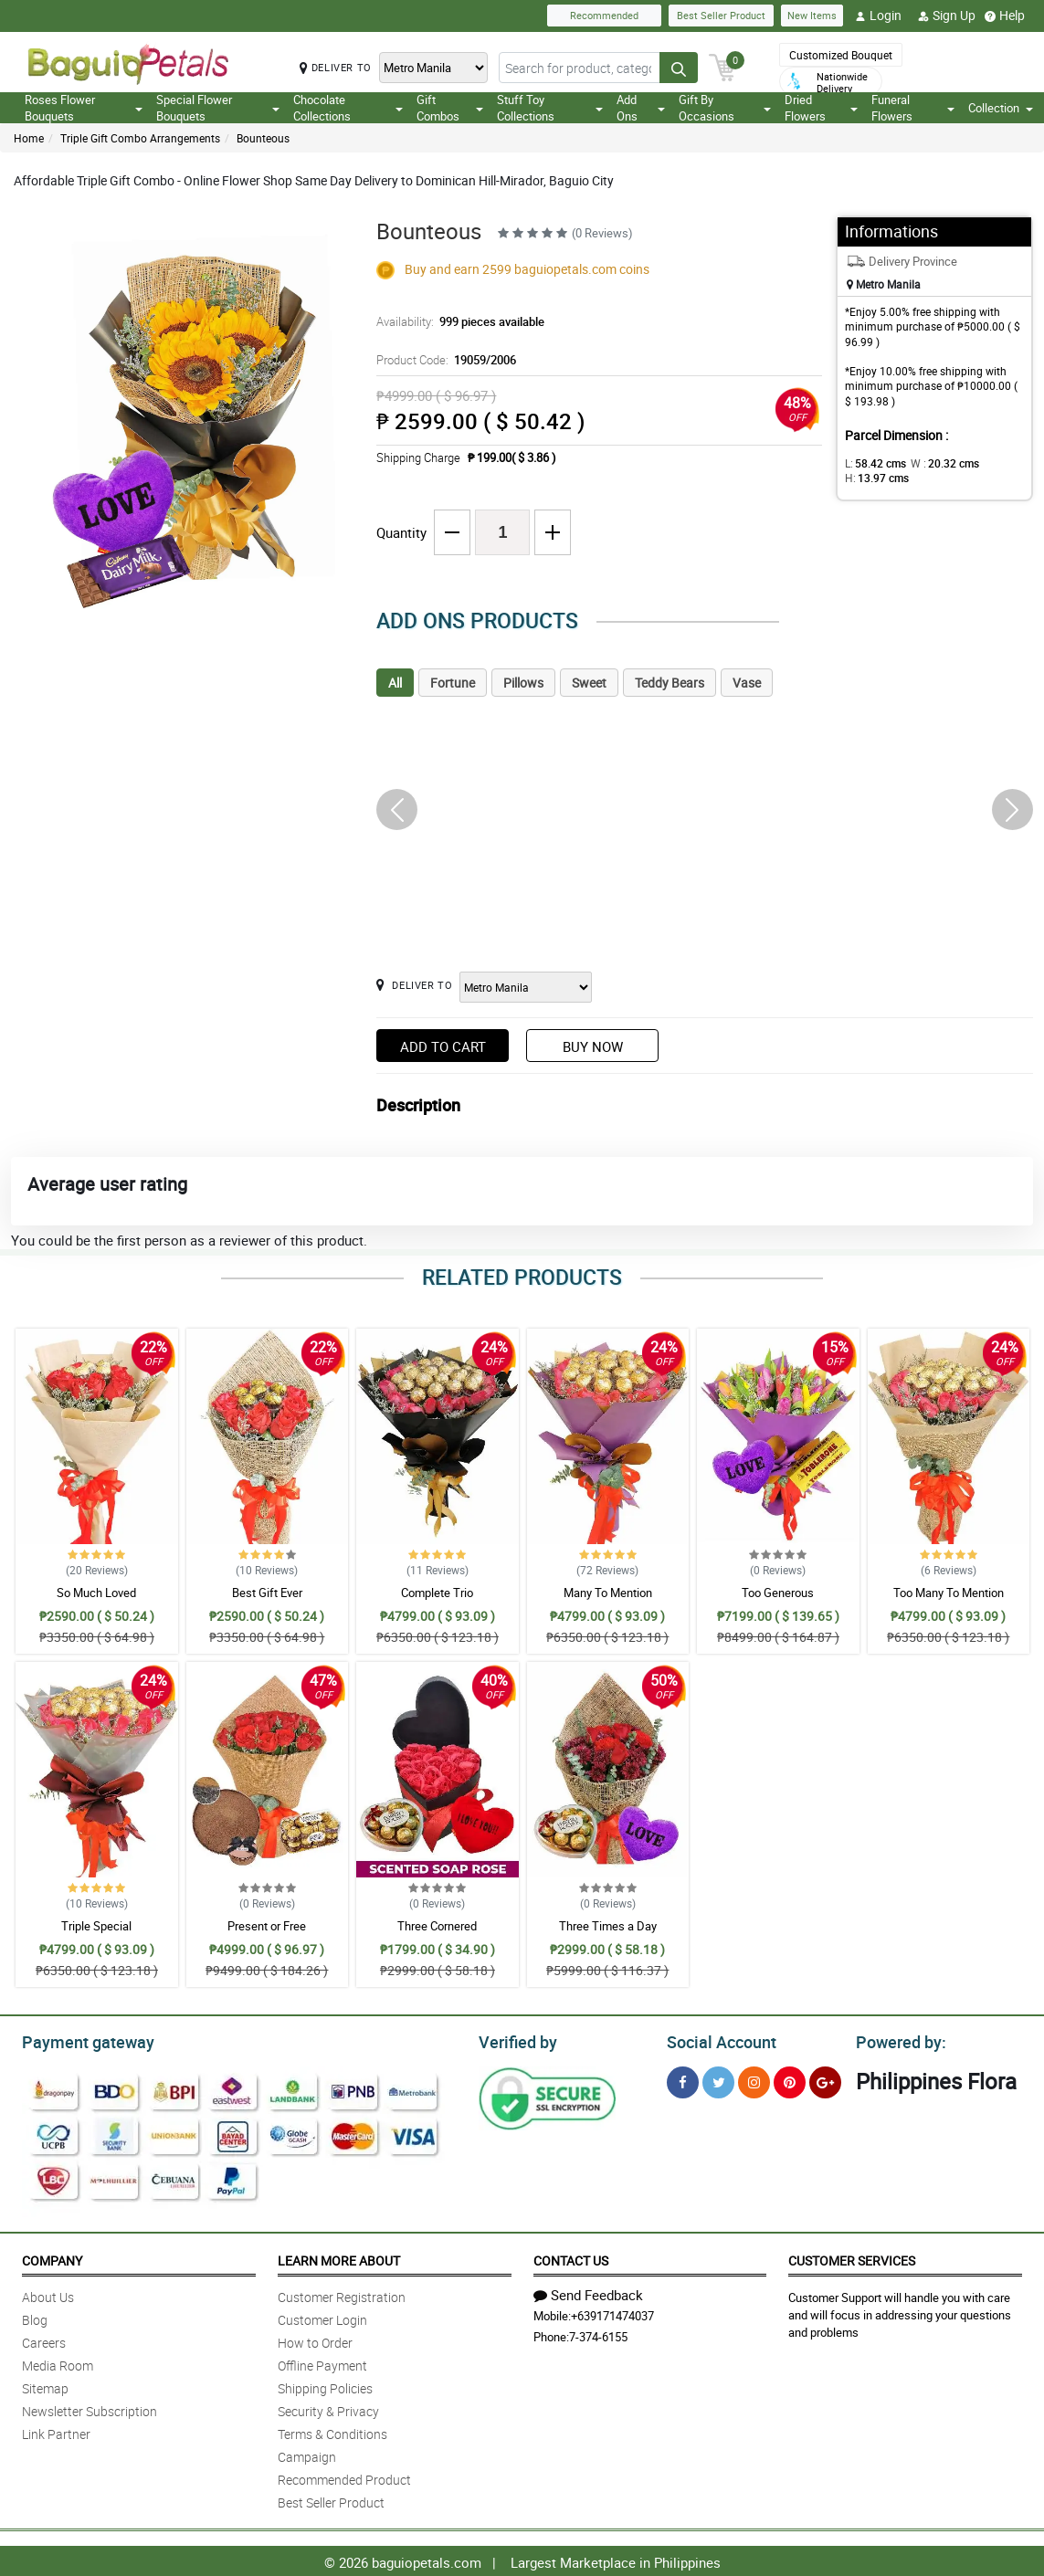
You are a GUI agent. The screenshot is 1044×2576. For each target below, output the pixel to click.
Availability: (455, 321)
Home (29, 138)
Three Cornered (437, 1926)
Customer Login (322, 2317)
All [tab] (395, 682)
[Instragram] (754, 2080)
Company (52, 2257)
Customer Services (851, 2257)
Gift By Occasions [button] (725, 107)
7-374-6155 (598, 2334)
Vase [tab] (747, 682)
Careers (44, 2340)
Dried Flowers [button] (821, 107)
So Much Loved (96, 1592)
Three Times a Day (608, 1926)
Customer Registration (342, 2294)
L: (872, 463)
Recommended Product (344, 2477)
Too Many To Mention (948, 1592)
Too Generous (778, 1592)
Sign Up (946, 15)
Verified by (515, 2040)
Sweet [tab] (589, 682)
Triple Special (96, 1926)
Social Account (716, 2040)
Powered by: (897, 2040)
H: (873, 477)
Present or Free (266, 1926)
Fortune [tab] (452, 682)
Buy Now (593, 1046)
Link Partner (56, 2431)
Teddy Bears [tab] (669, 682)
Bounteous (263, 138)
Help (1005, 15)
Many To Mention (608, 1592)
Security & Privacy (328, 2408)
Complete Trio (437, 1592)
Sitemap (45, 2385)
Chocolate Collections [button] (348, 107)
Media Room (57, 2362)
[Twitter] (718, 2080)
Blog (34, 2317)
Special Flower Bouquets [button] (217, 107)
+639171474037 (612, 2313)
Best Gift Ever (267, 1592)
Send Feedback (588, 2292)
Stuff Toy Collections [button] (549, 107)
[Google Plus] (825, 2080)
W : (936, 463)
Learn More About (339, 2257)
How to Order (315, 2340)
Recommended (604, 15)
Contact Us (570, 2257)
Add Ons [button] (641, 107)
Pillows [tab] (523, 682)
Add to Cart (443, 1046)
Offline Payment (322, 2362)
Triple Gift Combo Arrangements (140, 138)
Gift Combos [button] (450, 107)
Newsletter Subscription (89, 2408)
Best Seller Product (721, 15)
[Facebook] (683, 2080)
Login (878, 15)
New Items (812, 15)
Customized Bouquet (840, 54)
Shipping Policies (325, 2385)
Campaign (307, 2454)
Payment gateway (80, 2040)
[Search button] (678, 67)
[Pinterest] (790, 2080)
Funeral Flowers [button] (912, 107)
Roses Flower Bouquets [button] (83, 107)
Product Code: (443, 360)
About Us (48, 2294)
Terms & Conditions (332, 2431)
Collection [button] (1000, 108)
